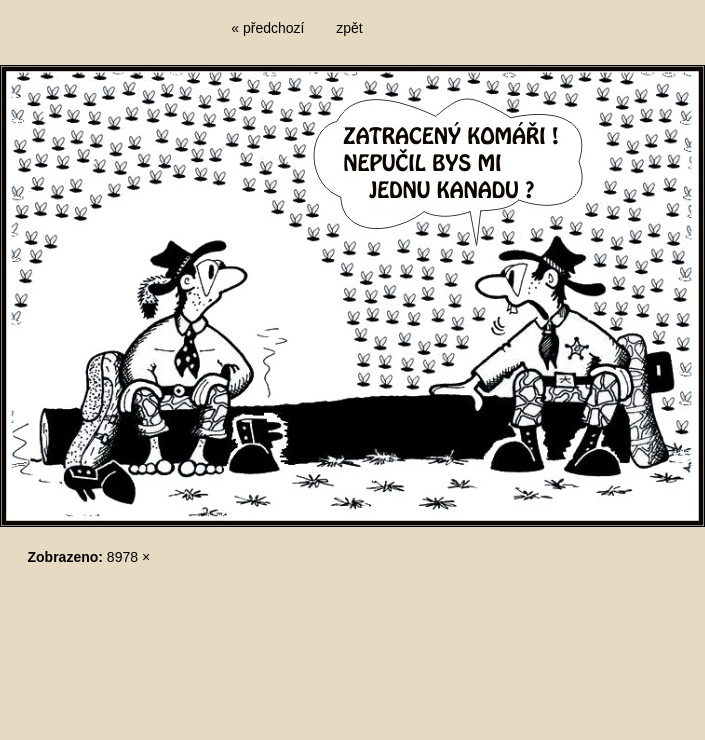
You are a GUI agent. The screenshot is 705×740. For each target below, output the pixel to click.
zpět (349, 28)
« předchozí (267, 28)
